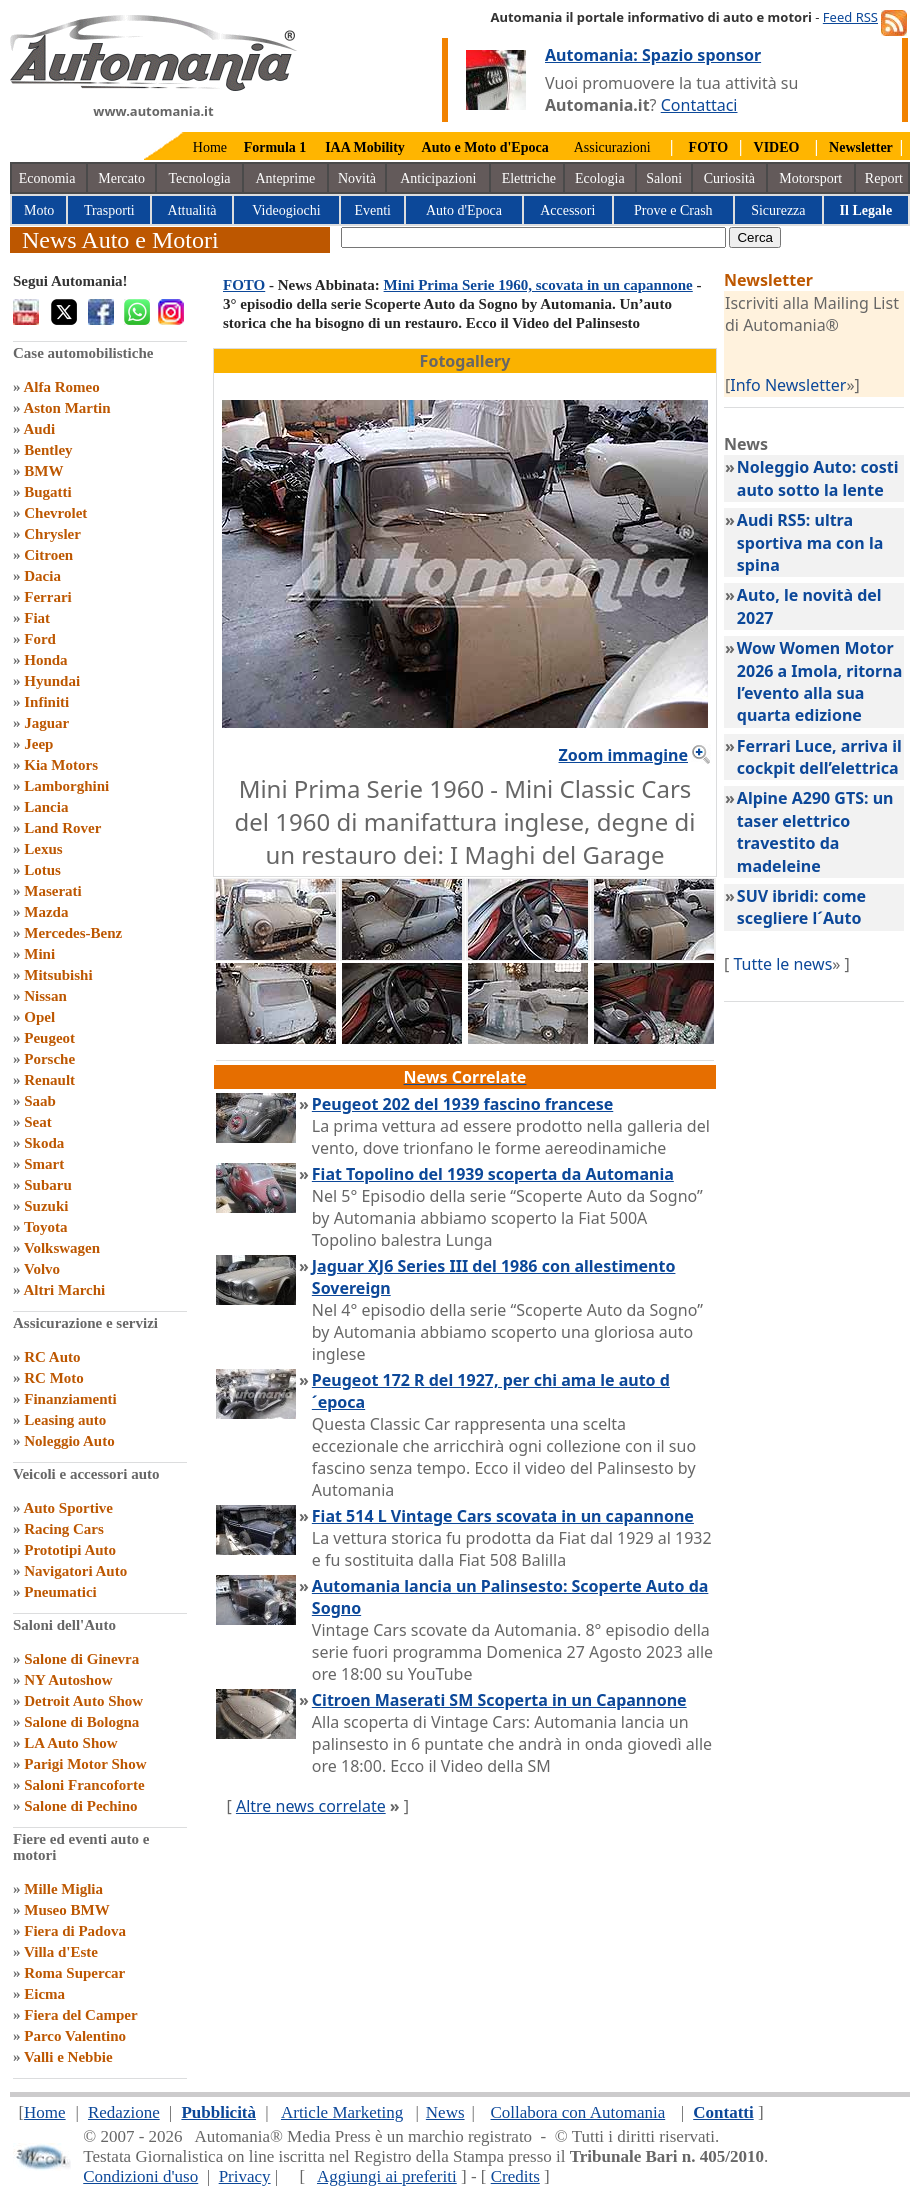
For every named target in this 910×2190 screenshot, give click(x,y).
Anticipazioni (438, 178)
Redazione (124, 2112)
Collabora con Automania (578, 2112)
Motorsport (810, 178)
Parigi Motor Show (85, 1764)
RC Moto (54, 1378)
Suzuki (46, 1206)
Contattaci (699, 105)
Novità (357, 178)
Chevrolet (55, 513)
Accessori (567, 210)
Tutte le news (782, 964)
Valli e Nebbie (68, 2057)
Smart (44, 1164)
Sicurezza (778, 210)
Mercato (121, 178)
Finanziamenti (70, 1399)
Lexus (43, 849)
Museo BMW (66, 1910)
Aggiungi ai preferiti (387, 2176)
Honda (45, 660)
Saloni (664, 178)
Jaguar (46, 723)
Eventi (372, 210)
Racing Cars (64, 1529)
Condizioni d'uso (140, 2176)
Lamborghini (66, 786)
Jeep (38, 744)
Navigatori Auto (75, 1571)
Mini (39, 954)
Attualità (192, 210)
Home (210, 147)
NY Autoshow (68, 1680)
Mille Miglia (63, 1889)
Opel (39, 1017)
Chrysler (52, 534)
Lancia (46, 807)
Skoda (44, 1143)
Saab (40, 1101)
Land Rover (62, 828)
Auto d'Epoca (464, 210)
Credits (515, 2176)
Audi (39, 429)
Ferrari (47, 597)
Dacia (42, 576)
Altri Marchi (64, 1290)
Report (884, 178)
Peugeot (49, 1038)
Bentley (48, 450)
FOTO (244, 285)
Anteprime (285, 178)
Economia (47, 178)
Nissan (45, 996)
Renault (49, 1080)
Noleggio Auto (69, 1441)
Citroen (48, 555)
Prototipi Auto (70, 1550)
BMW (43, 471)
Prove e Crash (673, 210)
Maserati (52, 891)
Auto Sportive (68, 1508)
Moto (39, 210)
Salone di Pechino (80, 1806)
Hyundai (52, 681)
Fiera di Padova (75, 1931)
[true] (533, 237)
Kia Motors (61, 765)
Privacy (245, 2176)
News (445, 2112)
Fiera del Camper (80, 2015)
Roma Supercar (74, 1973)
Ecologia (600, 178)
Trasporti (109, 210)
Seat (38, 1122)
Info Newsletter (788, 385)
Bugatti (48, 492)
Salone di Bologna (81, 1722)
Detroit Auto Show (83, 1701)
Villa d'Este (61, 1952)
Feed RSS (850, 17)
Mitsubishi (58, 975)
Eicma (44, 1994)
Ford (40, 639)
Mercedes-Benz (73, 933)
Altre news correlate (311, 1806)
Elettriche (529, 178)
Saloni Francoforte (84, 1785)
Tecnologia (200, 178)
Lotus (42, 870)
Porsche (49, 1059)
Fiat (37, 618)
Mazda (46, 912)
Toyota (46, 1227)
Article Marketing (342, 2112)
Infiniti (46, 702)
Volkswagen (62, 1248)
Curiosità (729, 178)
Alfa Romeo (61, 387)
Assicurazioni (612, 147)
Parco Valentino (75, 2036)
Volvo (42, 1269)
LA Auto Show (70, 1743)
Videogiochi (286, 210)
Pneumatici (60, 1592)
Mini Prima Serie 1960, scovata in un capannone (538, 285)
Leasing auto (65, 1420)
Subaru (48, 1185)
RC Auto (52, 1357)
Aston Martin (66, 408)
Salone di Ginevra (81, 1659)
